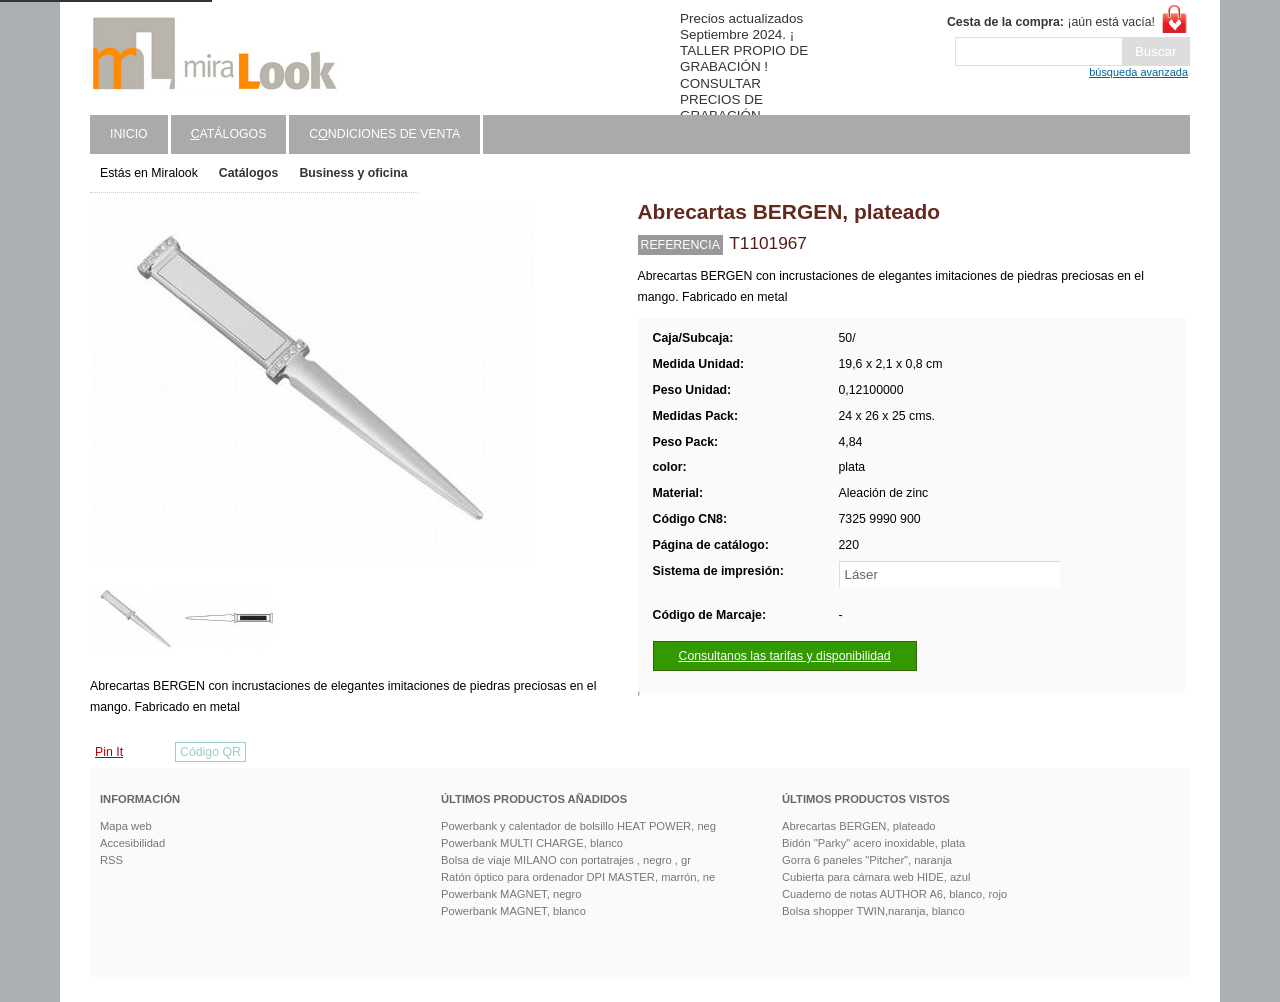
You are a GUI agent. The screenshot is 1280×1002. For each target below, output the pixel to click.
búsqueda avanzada (1138, 72)
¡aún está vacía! (1051, 22)
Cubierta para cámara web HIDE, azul (876, 877)
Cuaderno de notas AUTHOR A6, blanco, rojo (894, 894)
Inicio (129, 134)
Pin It (109, 752)
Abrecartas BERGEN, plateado (859, 826)
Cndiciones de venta (384, 134)
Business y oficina (353, 173)
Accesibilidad (132, 843)
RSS (111, 860)
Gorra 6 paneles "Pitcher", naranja (867, 860)
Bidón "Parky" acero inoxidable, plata (873, 843)
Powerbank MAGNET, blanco (513, 911)
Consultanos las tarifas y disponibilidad (785, 656)
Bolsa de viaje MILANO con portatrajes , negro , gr (566, 860)
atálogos (229, 134)
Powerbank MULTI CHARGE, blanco (532, 843)
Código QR (210, 752)
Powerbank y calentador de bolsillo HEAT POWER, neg (578, 826)
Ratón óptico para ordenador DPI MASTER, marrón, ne (578, 877)
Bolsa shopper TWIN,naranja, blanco (873, 911)
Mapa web (126, 826)
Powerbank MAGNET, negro (511, 894)
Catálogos (249, 173)
